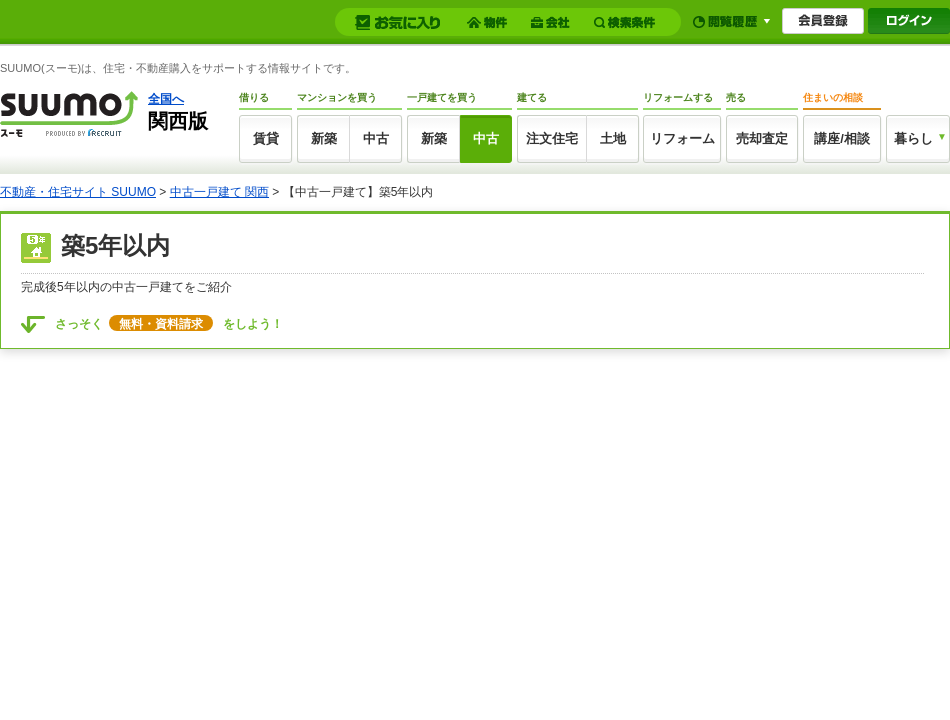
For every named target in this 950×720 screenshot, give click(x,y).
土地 (613, 138)
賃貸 (266, 138)
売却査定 (762, 138)
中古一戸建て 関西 (219, 192)
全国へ (166, 99)
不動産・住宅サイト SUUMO (78, 192)
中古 (376, 138)
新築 (324, 138)
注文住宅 (552, 138)
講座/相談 (842, 138)
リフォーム (682, 138)
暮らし (913, 138)
